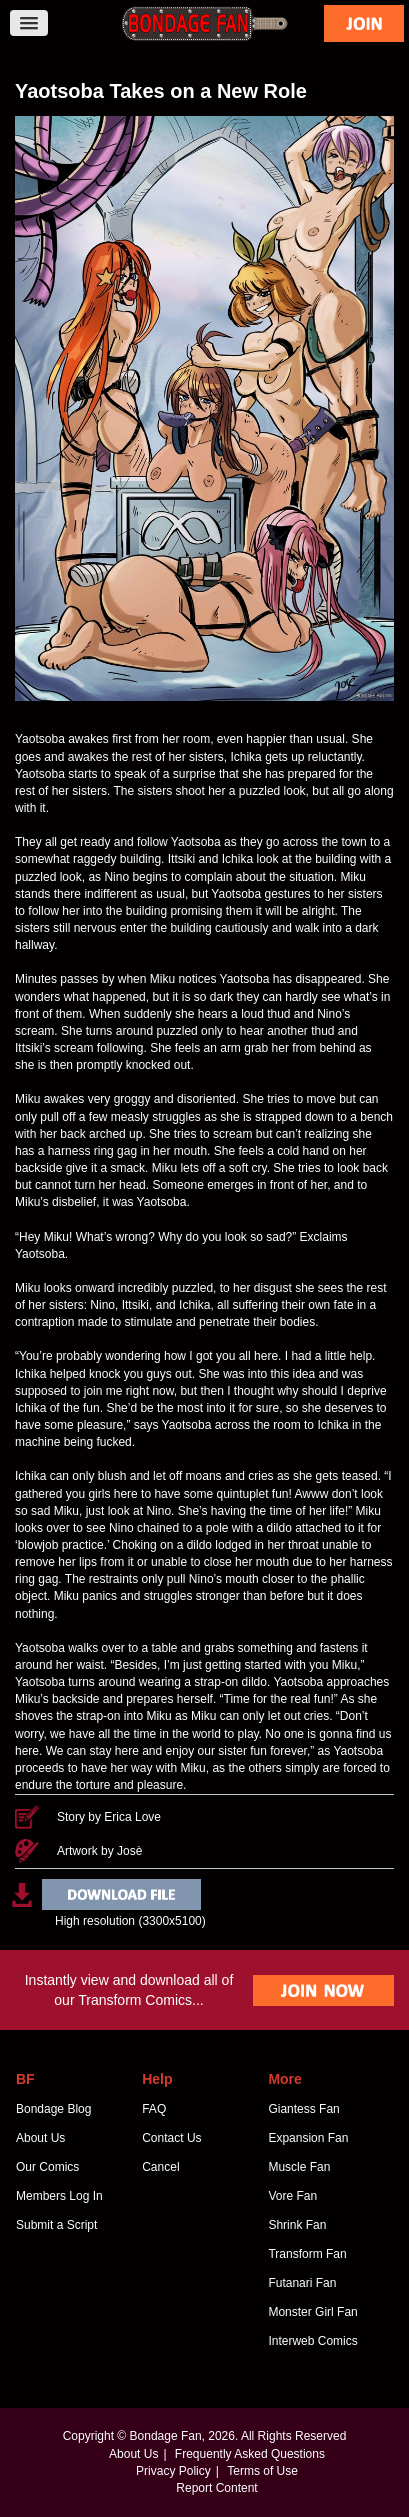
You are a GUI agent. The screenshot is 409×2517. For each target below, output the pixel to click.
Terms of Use (262, 2471)
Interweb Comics (312, 2341)
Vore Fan (292, 2196)
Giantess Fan (303, 2109)
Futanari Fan (302, 2283)
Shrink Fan (297, 2225)
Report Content (216, 2488)
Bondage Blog (53, 2109)
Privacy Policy (173, 2471)
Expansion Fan (308, 2138)
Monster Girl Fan (312, 2312)
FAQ (154, 2109)
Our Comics (47, 2167)
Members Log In (59, 2196)
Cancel (160, 2167)
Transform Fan (307, 2254)
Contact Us (171, 2138)
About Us (40, 2138)
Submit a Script (56, 2225)
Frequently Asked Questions (250, 2454)
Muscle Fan (299, 2167)
